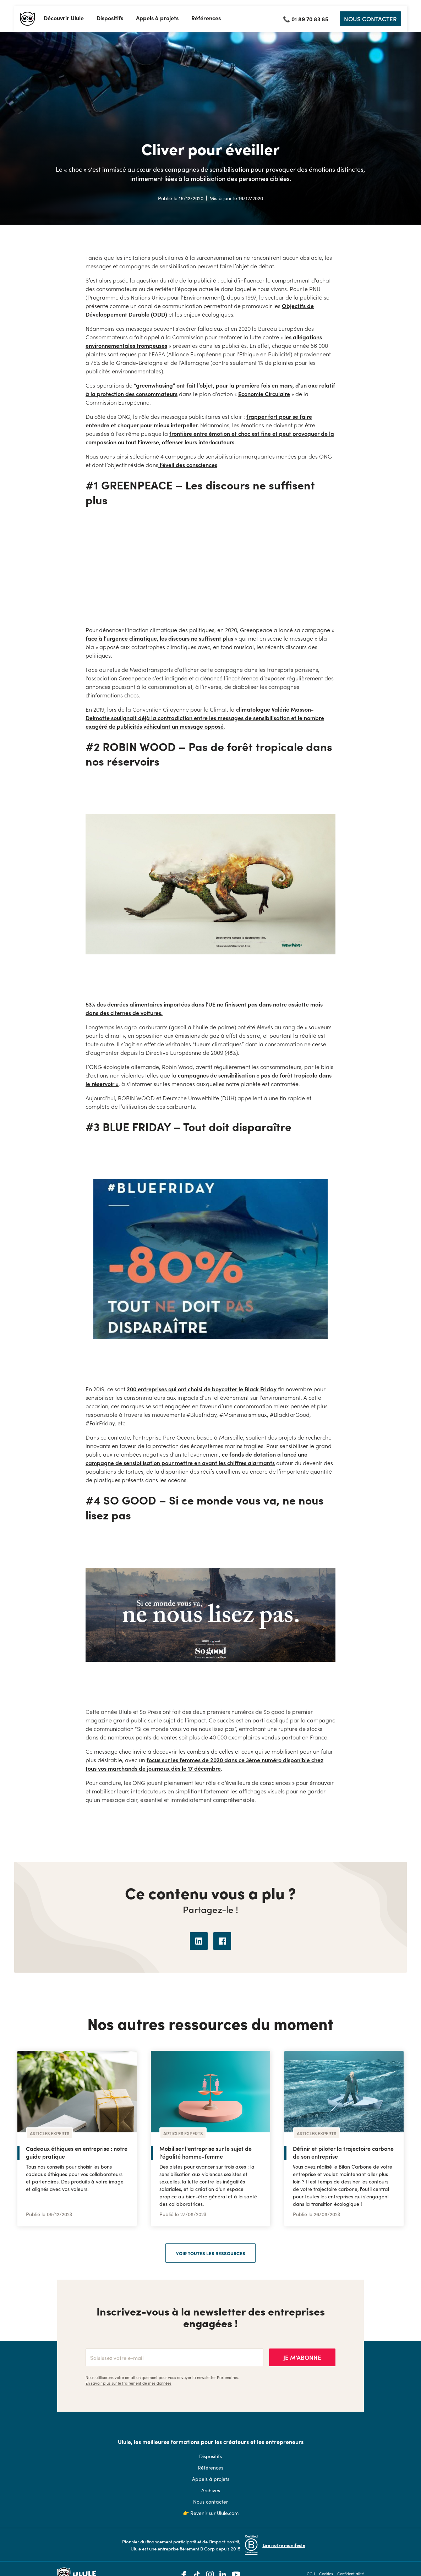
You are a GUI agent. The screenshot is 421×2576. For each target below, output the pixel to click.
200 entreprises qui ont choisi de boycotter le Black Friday (202, 1389)
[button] (64, 18)
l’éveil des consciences (187, 464)
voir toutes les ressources (210, 2253)
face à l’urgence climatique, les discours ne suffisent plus (159, 638)
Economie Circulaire (264, 394)
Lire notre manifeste (284, 2545)
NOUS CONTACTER (370, 19)
